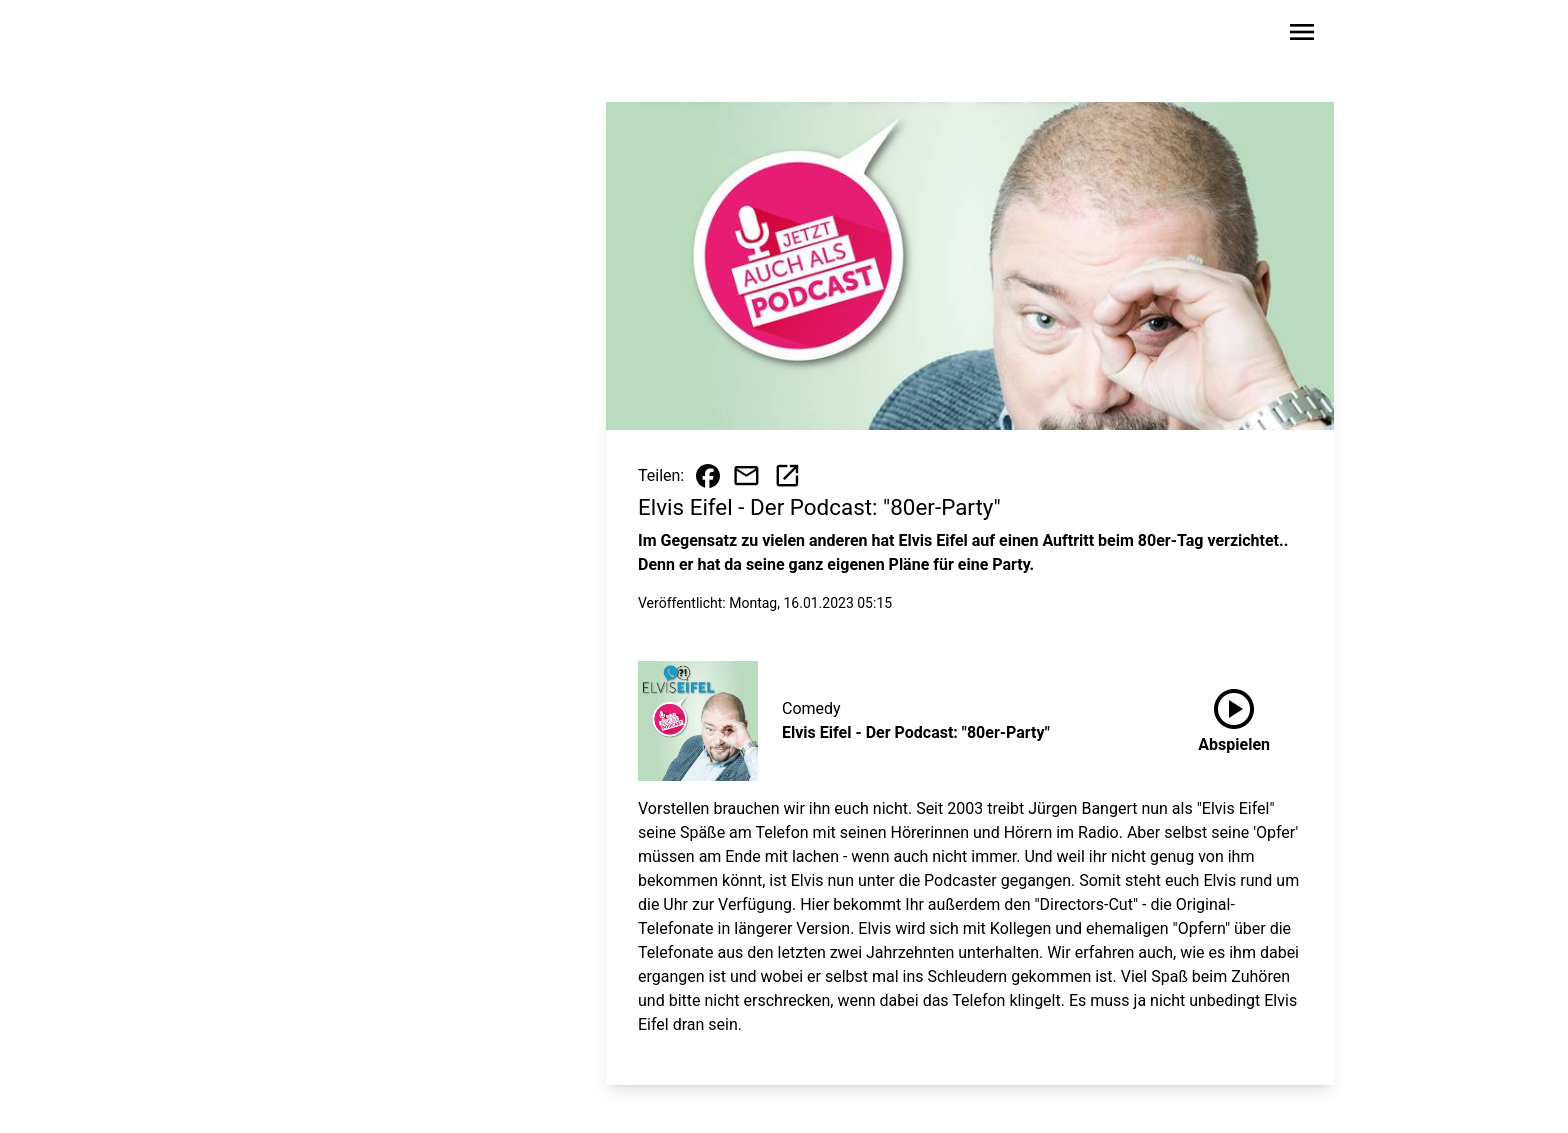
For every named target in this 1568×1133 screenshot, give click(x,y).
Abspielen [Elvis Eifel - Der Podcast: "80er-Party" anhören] (1234, 717)
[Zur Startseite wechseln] (298, 36)
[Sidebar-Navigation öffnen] (1302, 35)
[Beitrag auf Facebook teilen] (708, 476)
